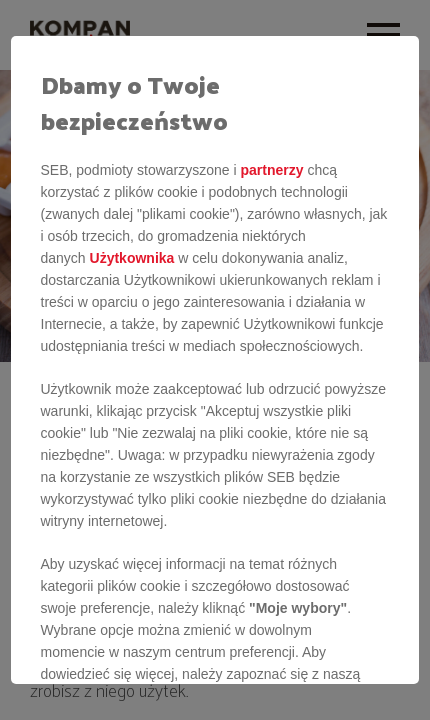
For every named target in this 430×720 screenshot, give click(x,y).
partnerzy (271, 170)
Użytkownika (132, 258)
